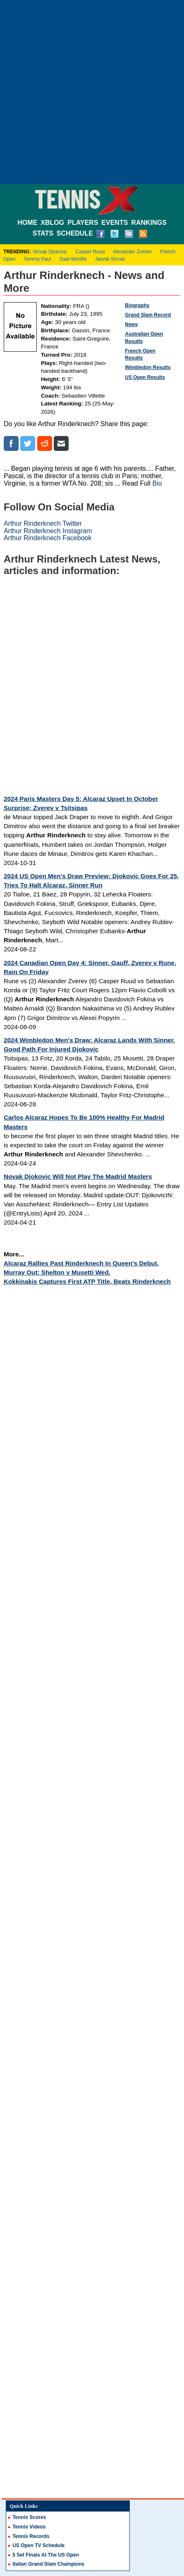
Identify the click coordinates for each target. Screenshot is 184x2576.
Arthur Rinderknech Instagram (48, 530)
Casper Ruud (90, 252)
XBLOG (52, 222)
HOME (27, 222)
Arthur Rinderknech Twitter (43, 523)
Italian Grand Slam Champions (48, 2564)
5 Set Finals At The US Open (45, 2555)
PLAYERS (82, 222)
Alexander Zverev (132, 252)
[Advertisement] (92, 92)
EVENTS (114, 222)
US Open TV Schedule (38, 2545)
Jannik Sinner (110, 259)
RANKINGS (148, 222)
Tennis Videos (28, 2527)
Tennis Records (30, 2536)
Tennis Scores (29, 2517)
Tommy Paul (37, 259)
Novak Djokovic (50, 252)
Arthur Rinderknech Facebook (48, 537)
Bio (157, 483)
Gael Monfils (73, 259)
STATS (43, 233)
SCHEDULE (75, 233)
